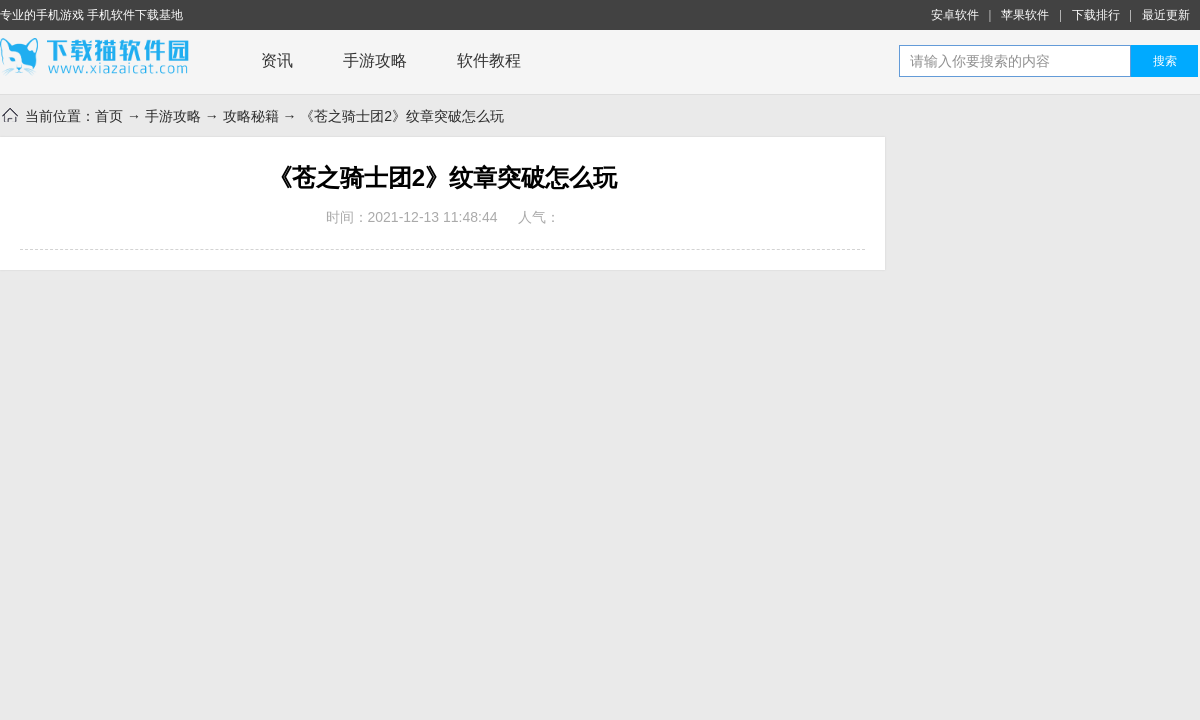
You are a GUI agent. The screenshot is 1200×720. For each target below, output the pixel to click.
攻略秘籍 (251, 116)
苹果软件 (1025, 15)
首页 (109, 116)
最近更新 (1166, 15)
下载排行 (1096, 15)
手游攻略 (375, 60)
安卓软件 (955, 15)
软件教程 (489, 60)
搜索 (1165, 61)
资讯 (277, 60)
